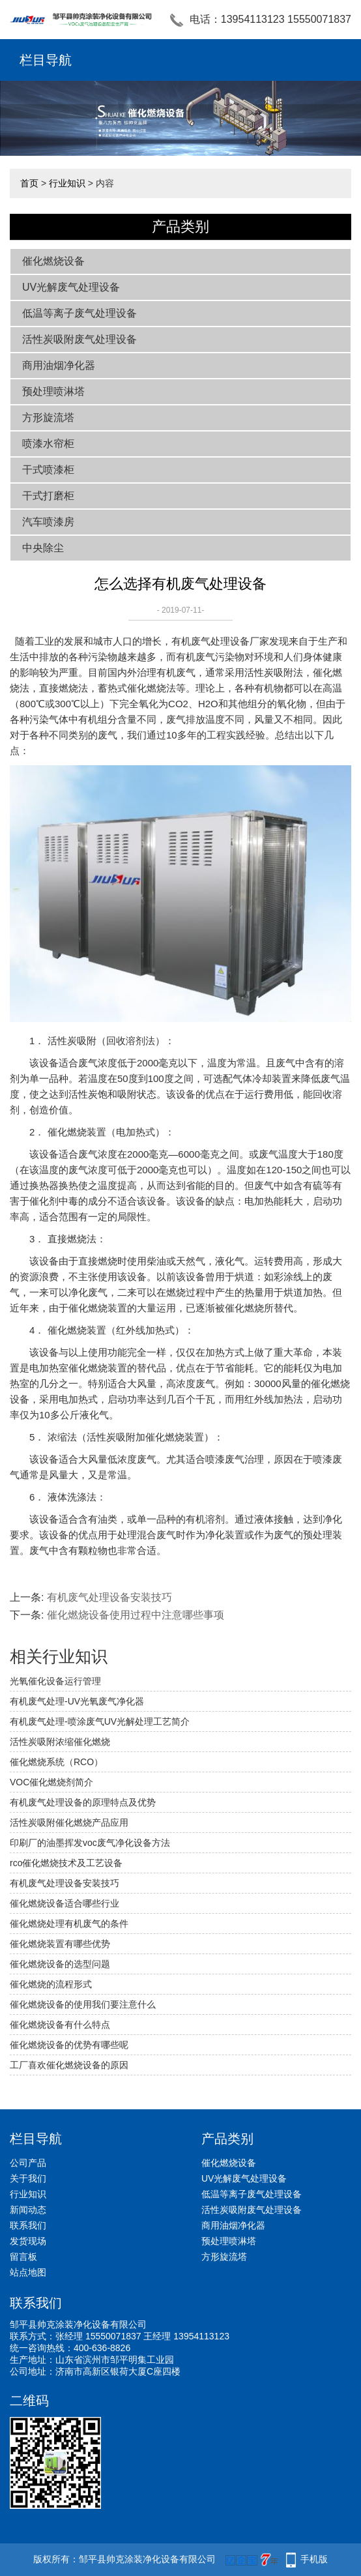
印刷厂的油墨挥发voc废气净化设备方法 (90, 1842)
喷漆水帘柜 (48, 443)
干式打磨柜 (48, 495)
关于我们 (28, 2178)
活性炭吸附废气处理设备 (79, 339)
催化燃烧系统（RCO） (56, 1762)
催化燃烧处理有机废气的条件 (69, 1923)
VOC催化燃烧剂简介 (51, 1782)
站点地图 (28, 2272)
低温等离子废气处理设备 (79, 313)
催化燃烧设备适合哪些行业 (64, 1903)
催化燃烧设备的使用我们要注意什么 (83, 2004)
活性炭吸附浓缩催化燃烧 (60, 1741)
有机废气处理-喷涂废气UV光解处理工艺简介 (100, 1721)
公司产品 (28, 2163)
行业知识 (67, 183)
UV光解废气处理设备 (71, 287)
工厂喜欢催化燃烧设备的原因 (69, 2065)
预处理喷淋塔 (53, 391)
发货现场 (28, 2241)
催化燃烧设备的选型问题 (60, 1964)
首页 (29, 183)
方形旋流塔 (48, 417)
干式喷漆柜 (48, 469)
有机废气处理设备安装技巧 (109, 1597)
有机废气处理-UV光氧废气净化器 (77, 1701)
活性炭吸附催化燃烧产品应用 (69, 1822)
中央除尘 (43, 547)
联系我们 (28, 2225)
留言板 (23, 2256)
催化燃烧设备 (53, 261)
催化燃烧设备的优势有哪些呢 (69, 2045)
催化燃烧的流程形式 (51, 1984)
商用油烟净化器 (58, 365)
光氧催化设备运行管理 (55, 1681)
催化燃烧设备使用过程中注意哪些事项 (135, 1614)
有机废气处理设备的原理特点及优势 (83, 1802)
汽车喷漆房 (48, 521)
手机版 (314, 2559)
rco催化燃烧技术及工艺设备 (66, 1863)
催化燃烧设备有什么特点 (60, 2024)
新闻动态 (28, 2209)
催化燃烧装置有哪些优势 (60, 1944)
